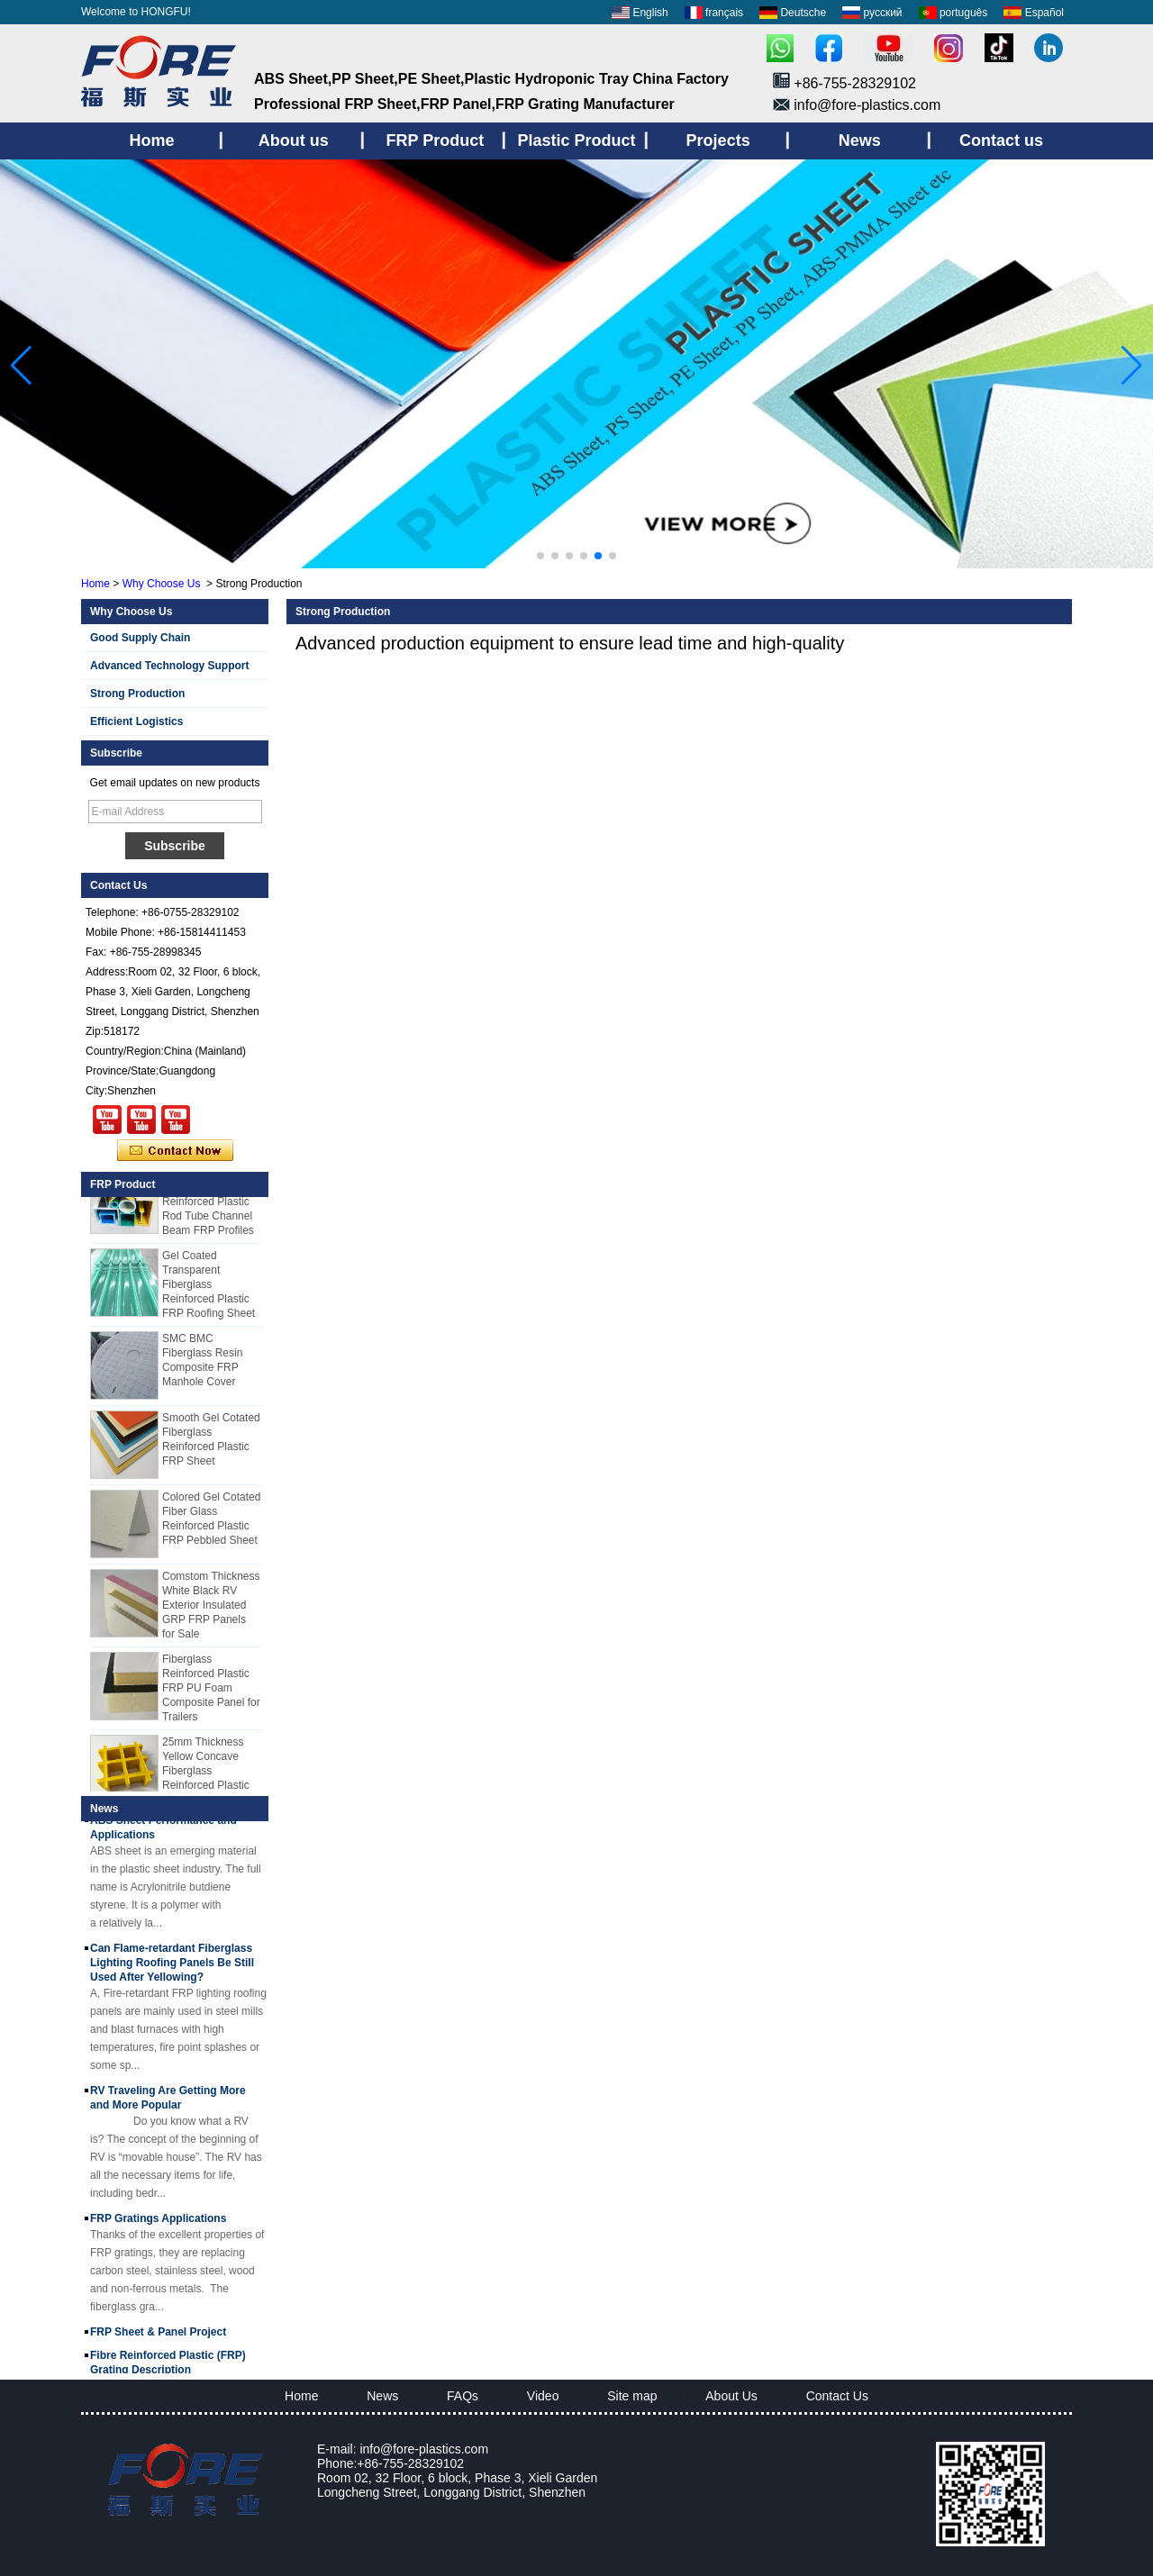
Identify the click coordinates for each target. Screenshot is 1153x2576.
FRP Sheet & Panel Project (158, 2334)
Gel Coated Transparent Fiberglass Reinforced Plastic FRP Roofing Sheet (208, 1287)
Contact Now (175, 1151)
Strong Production (137, 693)
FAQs (462, 2396)
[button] (540, 555)
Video (543, 2396)
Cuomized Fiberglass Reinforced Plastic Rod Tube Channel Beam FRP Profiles (208, 1204)
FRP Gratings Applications (158, 2221)
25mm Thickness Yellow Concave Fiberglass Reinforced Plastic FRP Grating (206, 1773)
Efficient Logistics (136, 721)
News (382, 2396)
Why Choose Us (162, 583)
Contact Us (837, 2396)
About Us (731, 2396)
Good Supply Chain (140, 637)
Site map (632, 2396)
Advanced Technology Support (169, 665)
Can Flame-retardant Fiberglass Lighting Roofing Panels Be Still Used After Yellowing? (172, 1965)
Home (95, 583)
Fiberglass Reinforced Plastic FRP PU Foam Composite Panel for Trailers (211, 1690)
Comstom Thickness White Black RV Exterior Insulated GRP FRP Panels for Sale (210, 1608)
